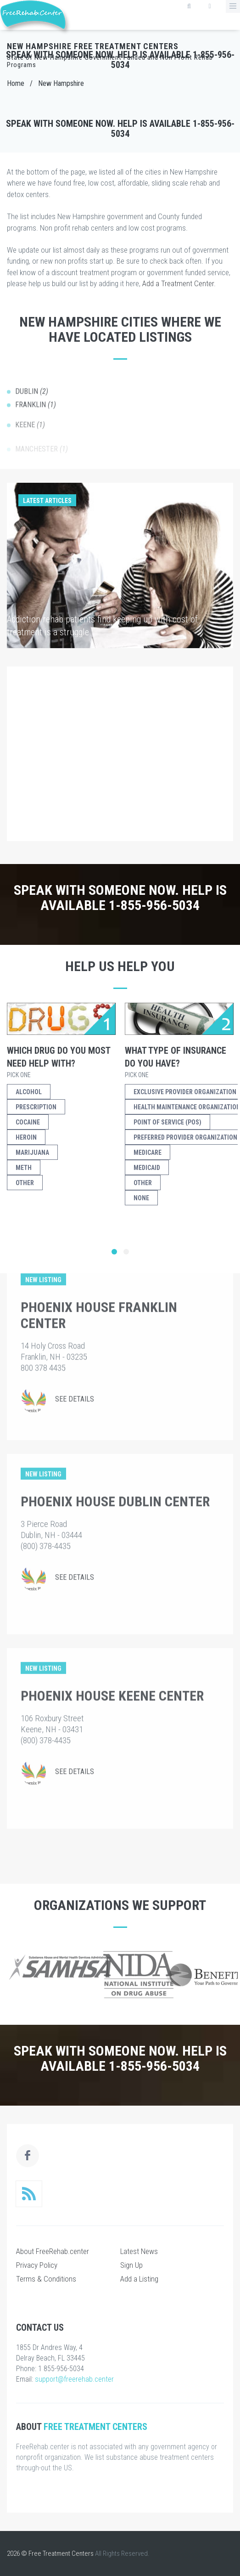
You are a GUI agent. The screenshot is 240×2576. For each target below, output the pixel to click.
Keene (30, 430)
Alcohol (29, 1092)
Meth (24, 1167)
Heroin (26, 1137)
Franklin (35, 414)
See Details (74, 1326)
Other (25, 1182)
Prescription (36, 1107)
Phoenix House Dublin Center (115, 1429)
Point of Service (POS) (167, 1122)
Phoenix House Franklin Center (99, 1242)
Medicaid (147, 1167)
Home (15, 83)
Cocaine (28, 1122)
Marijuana (32, 1152)
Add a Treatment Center (178, 283)
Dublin (31, 400)
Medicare (148, 1152)
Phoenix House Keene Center (112, 1623)
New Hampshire (61, 83)
